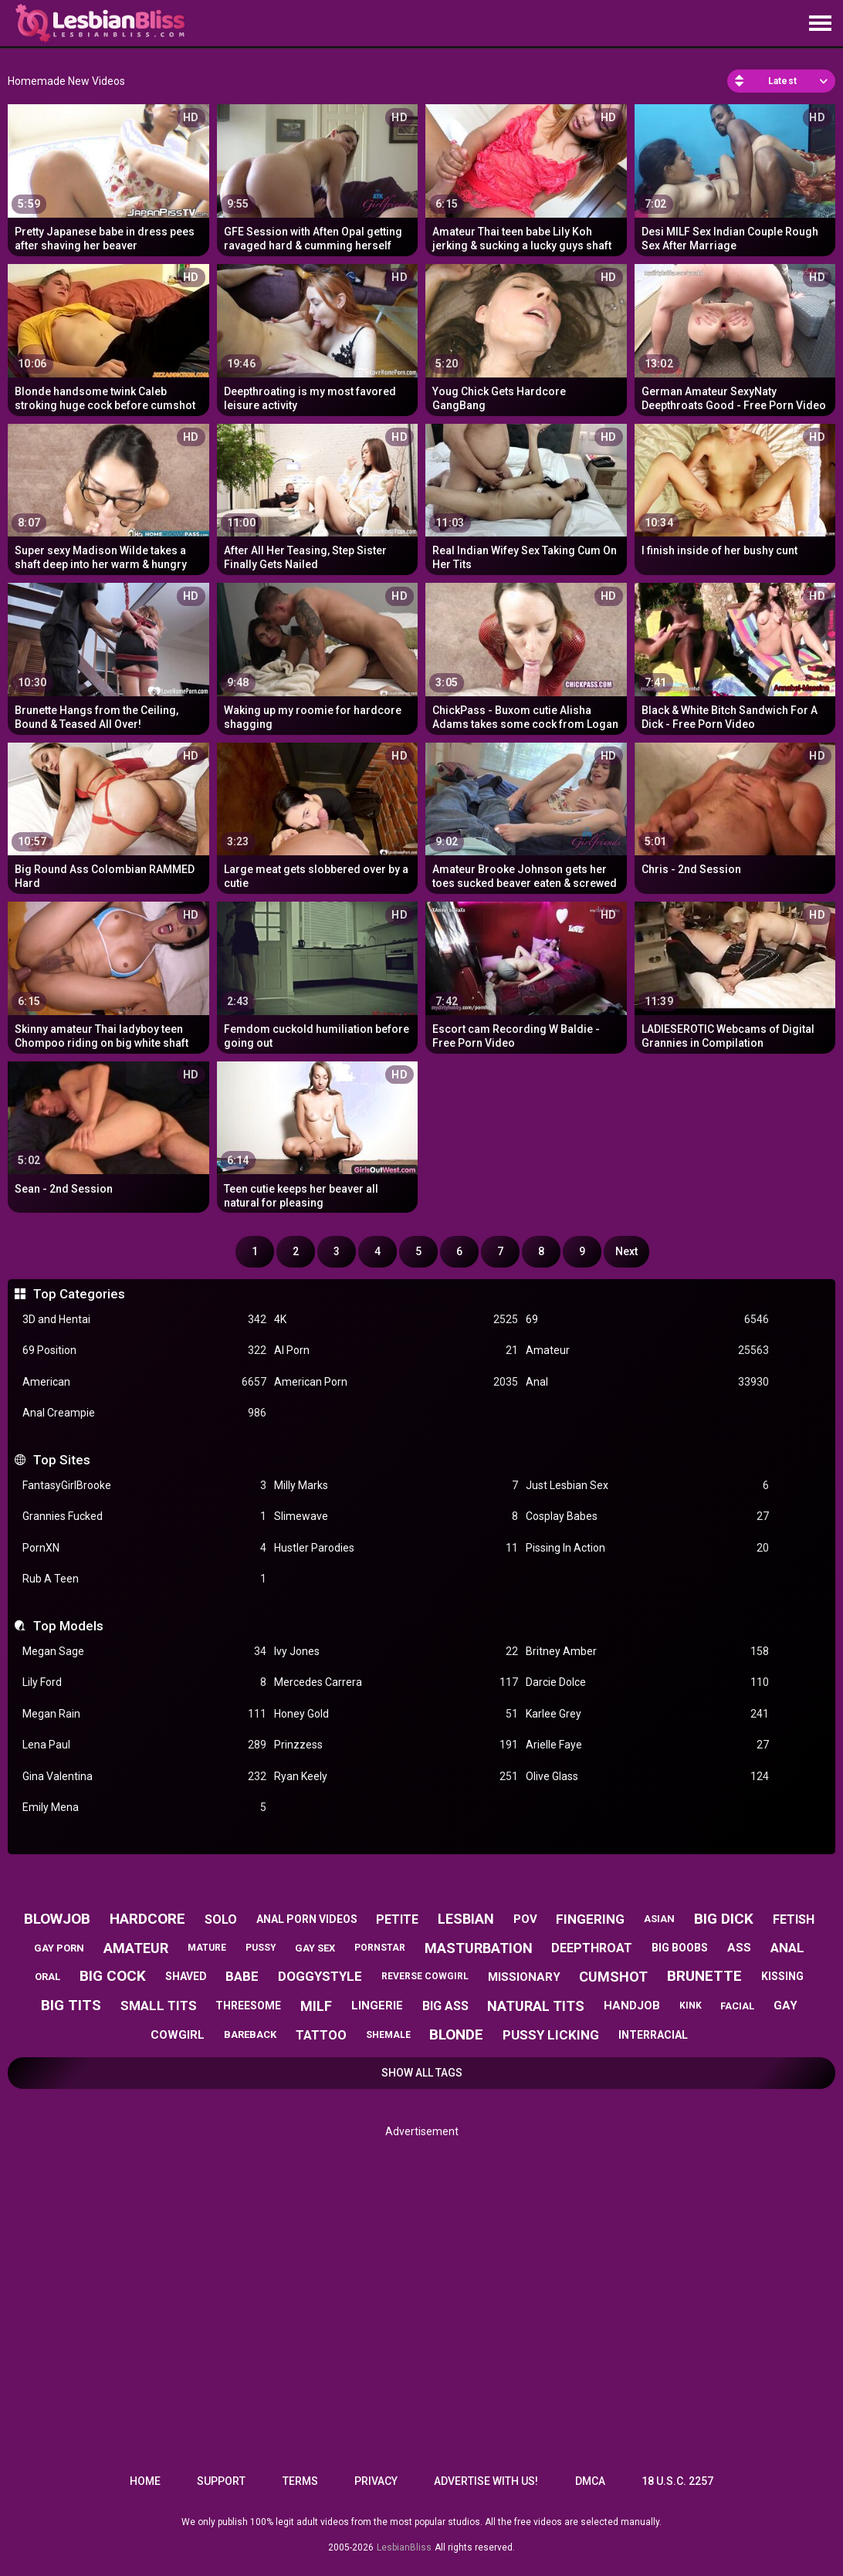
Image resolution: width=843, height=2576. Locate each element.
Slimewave (396, 1516)
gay (785, 2005)
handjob (632, 2005)
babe (242, 1976)
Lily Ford (144, 1682)
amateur (135, 1948)
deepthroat (591, 1948)
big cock (113, 1976)
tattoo (321, 2035)
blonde (456, 2034)
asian (659, 1918)
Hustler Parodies (396, 1548)
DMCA (590, 2481)
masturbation (479, 1948)
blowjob (57, 1919)
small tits (158, 2005)
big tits (71, 2005)
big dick (723, 1919)
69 (648, 1319)
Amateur (648, 1350)
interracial (653, 2035)
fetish (793, 1919)
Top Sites (61, 1459)
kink (690, 2005)
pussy (260, 1947)
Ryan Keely (396, 1776)
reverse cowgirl (425, 1976)
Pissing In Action (648, 1548)
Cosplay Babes (648, 1516)
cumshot (613, 1976)
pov (525, 1919)
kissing (782, 1976)
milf (316, 2006)
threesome (248, 2005)
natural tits (535, 2006)
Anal (648, 1382)
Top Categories (79, 1294)
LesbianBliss (404, 2547)
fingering (590, 1919)
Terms (300, 2481)
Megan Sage (144, 1651)
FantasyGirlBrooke (144, 1485)
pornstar (379, 1947)
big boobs (680, 1947)
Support (221, 2481)
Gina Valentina (144, 1776)
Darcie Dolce (648, 1682)
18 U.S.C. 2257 (677, 2481)
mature (207, 1947)
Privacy (376, 2481)
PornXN (144, 1548)
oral (47, 1976)
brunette (704, 1976)
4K (396, 1319)
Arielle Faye (648, 1745)
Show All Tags (421, 2073)
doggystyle (320, 1976)
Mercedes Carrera (396, 1682)
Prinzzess (396, 1745)
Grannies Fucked (144, 1516)
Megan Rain (144, 1714)
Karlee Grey (648, 1714)
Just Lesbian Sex (648, 1485)
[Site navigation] (819, 24)
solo (221, 1919)
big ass (445, 2006)
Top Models (68, 1625)
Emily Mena (144, 1807)
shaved (186, 1976)
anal (787, 1947)
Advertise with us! (486, 2481)
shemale (388, 2034)
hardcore (147, 1919)
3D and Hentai (144, 1319)
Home (145, 2481)
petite (397, 1919)
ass (739, 1948)
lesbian (466, 1919)
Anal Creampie (144, 1413)
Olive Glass (648, 1776)
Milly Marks (396, 1485)
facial (737, 2006)
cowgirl (178, 2035)
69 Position (144, 1350)
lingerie (377, 2005)
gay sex (315, 1948)
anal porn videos (306, 1919)
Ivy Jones (396, 1651)
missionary (524, 1977)
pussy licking (551, 2035)
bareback (250, 2034)
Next (626, 1251)
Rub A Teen (144, 1579)
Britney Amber (648, 1651)
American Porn (396, 1382)
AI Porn (396, 1350)
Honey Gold (396, 1714)
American (144, 1382)
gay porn (59, 1948)
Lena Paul (144, 1745)
